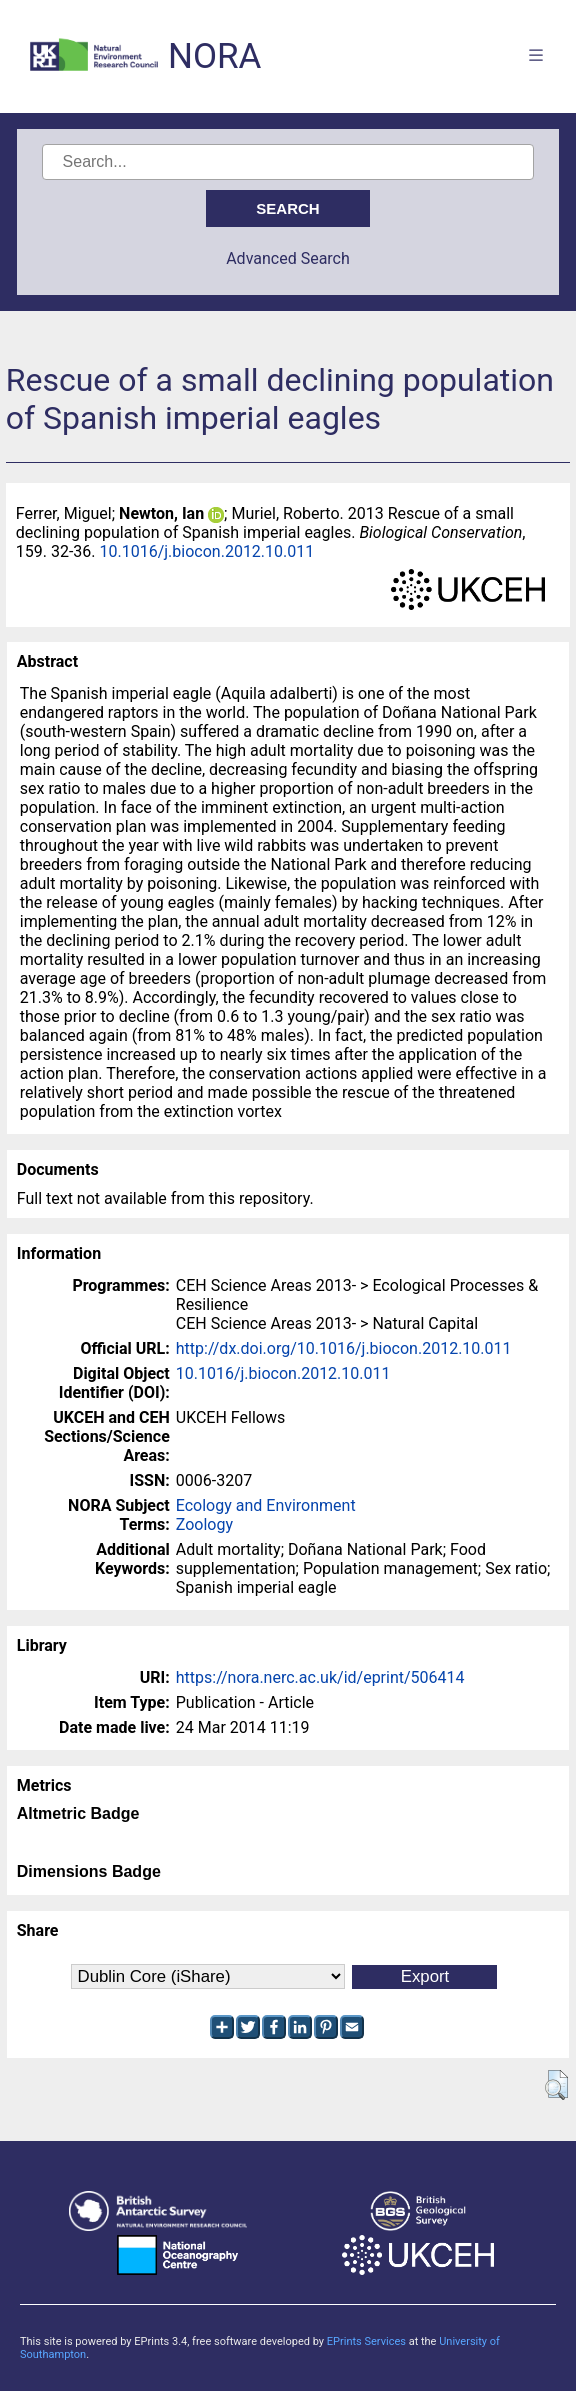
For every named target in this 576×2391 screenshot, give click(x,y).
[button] (556, 2085)
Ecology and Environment (266, 1505)
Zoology (204, 1524)
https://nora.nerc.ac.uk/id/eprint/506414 (320, 1677)
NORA (214, 56)
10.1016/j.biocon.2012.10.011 (207, 551)
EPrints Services (366, 2341)
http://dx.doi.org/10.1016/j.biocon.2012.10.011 (344, 1348)
